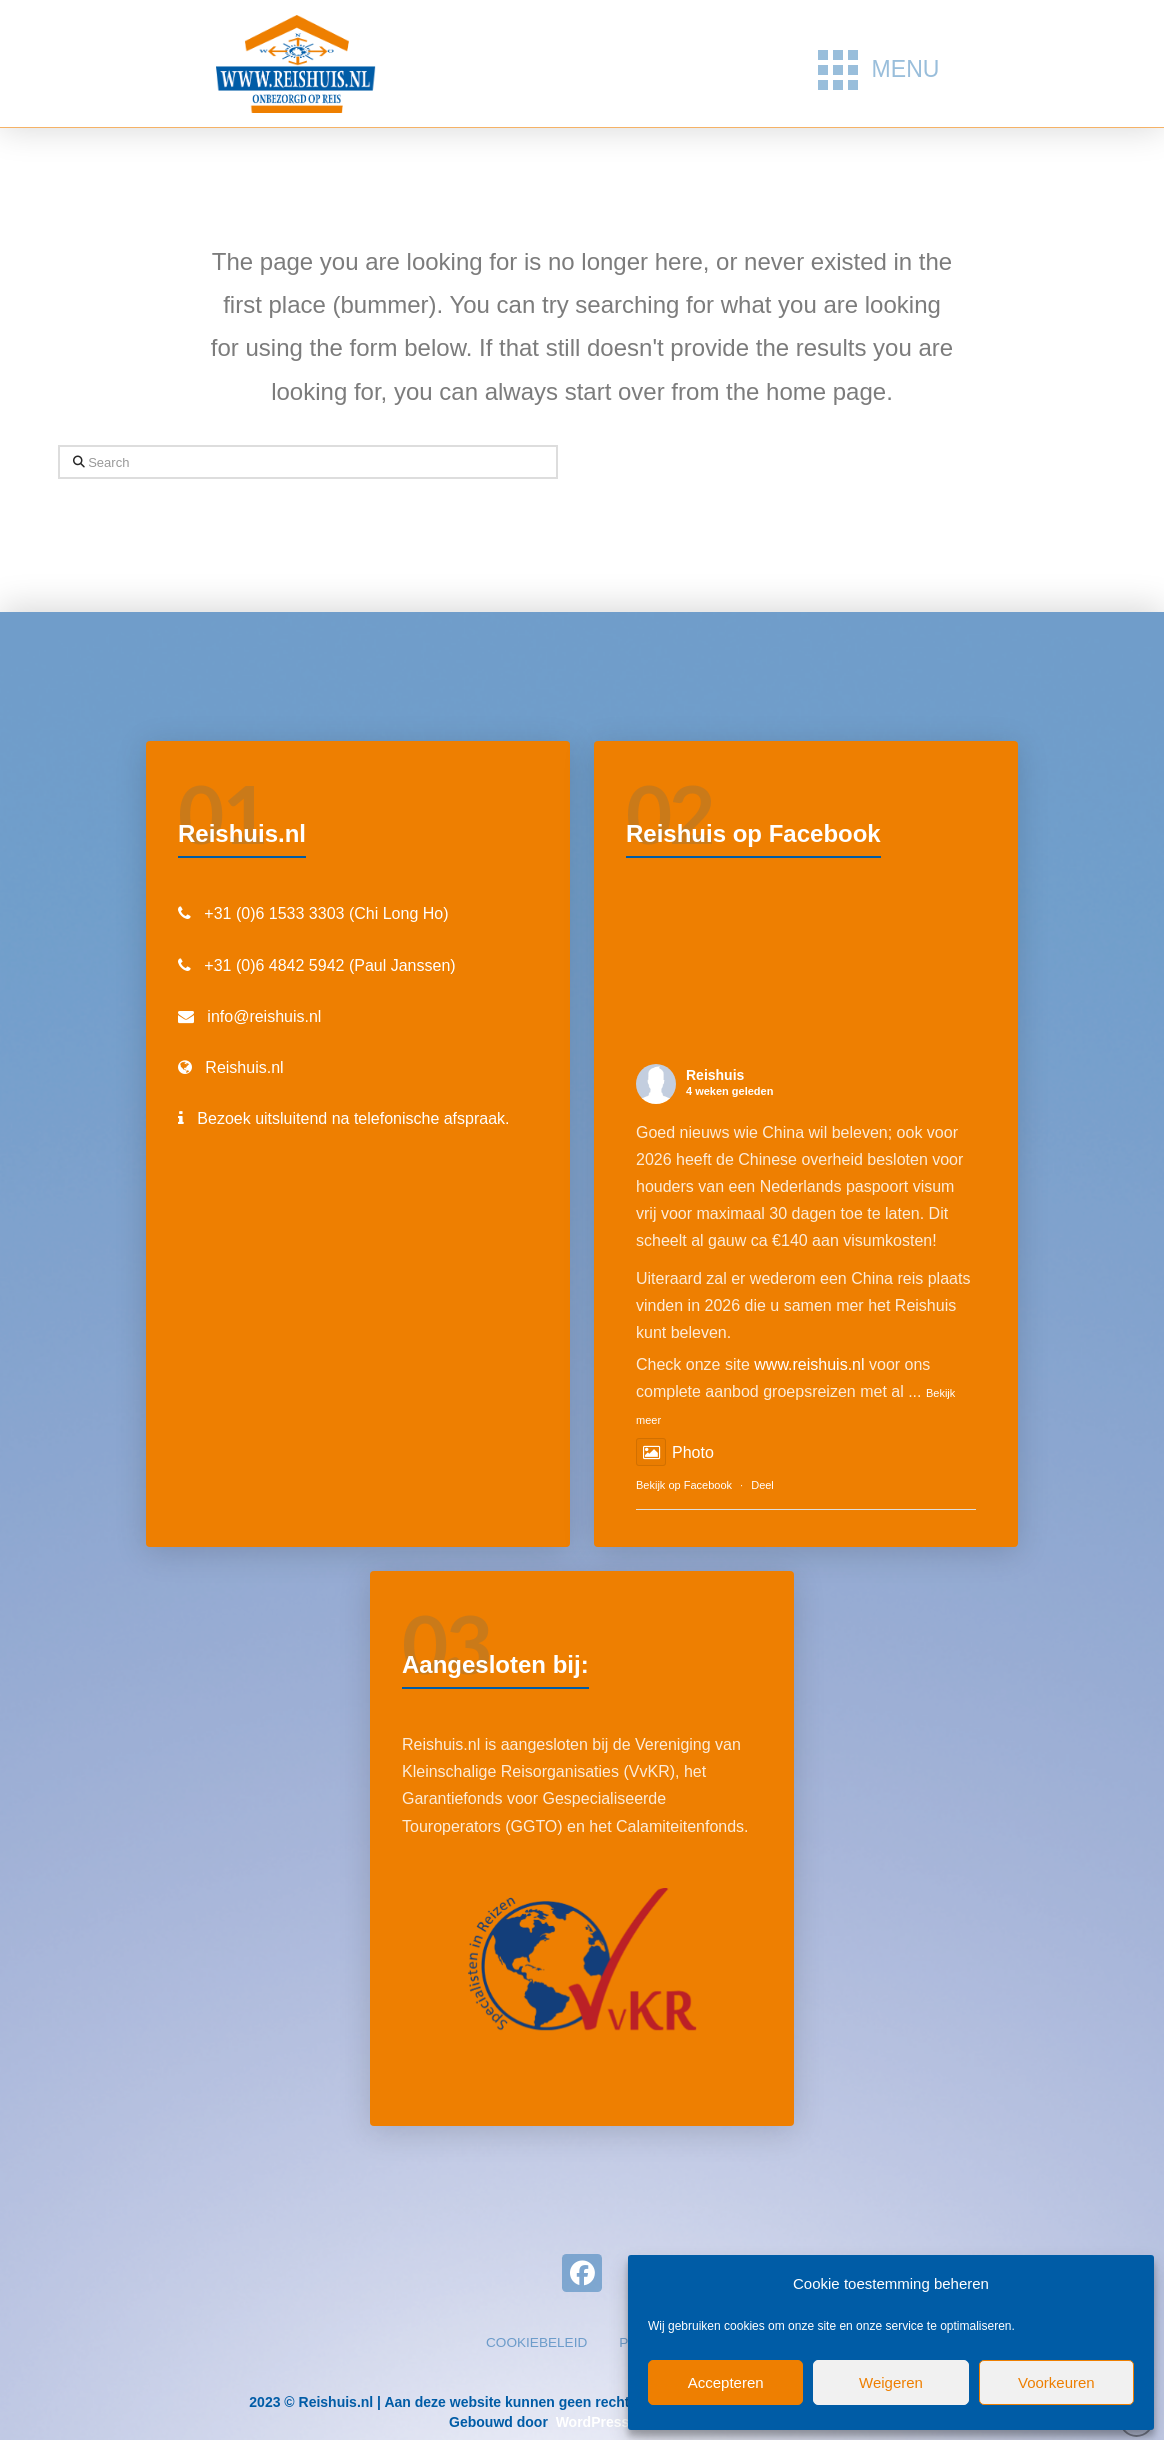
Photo (675, 1452)
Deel (762, 1485)
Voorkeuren (1056, 2382)
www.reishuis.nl (809, 1364)
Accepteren (726, 2382)
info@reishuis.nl (264, 1016)
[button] (878, 70)
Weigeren (891, 2382)
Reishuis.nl (244, 1067)
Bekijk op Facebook (684, 1485)
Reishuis (715, 1075)
